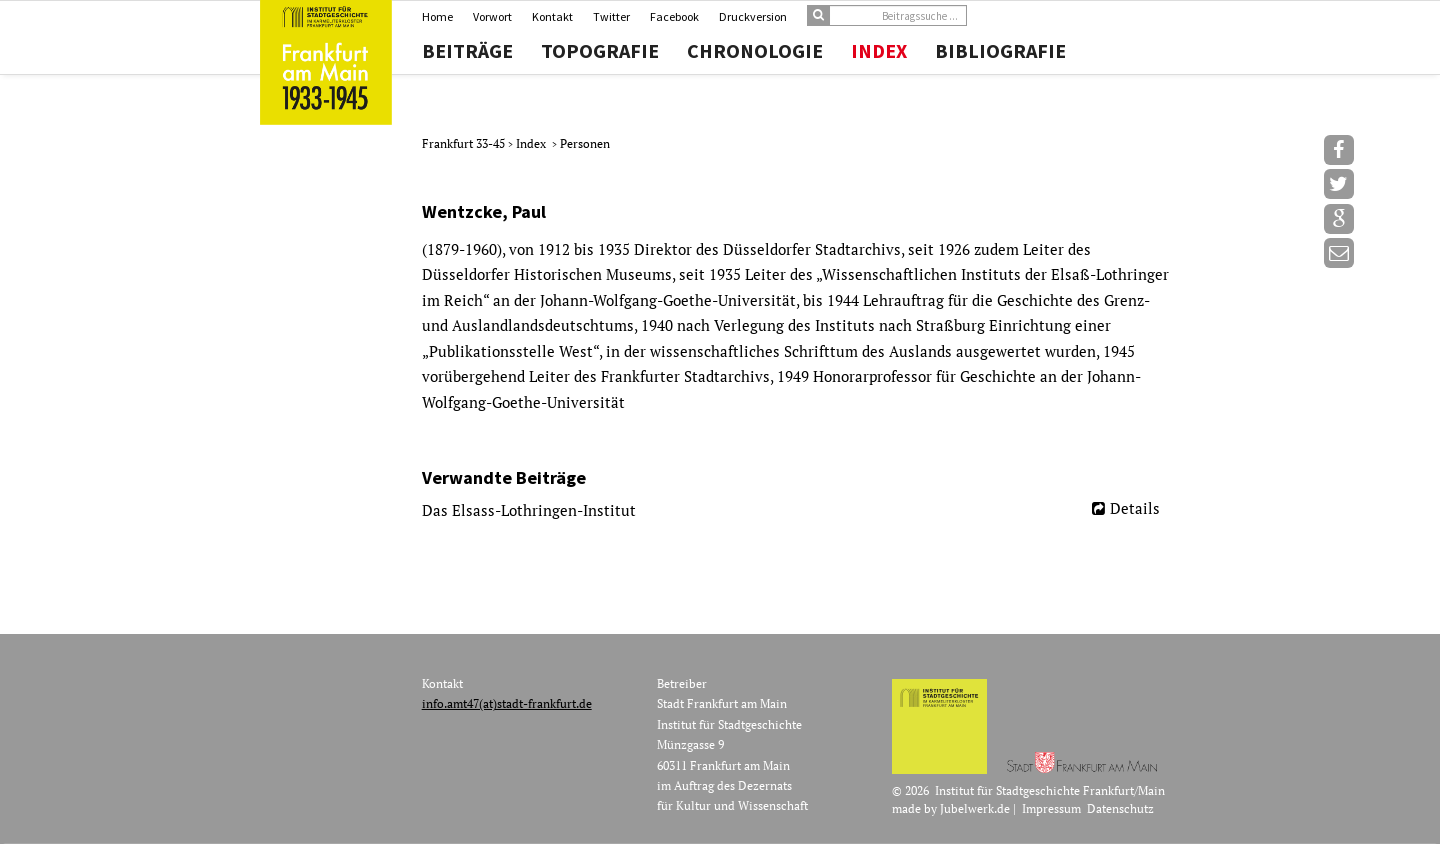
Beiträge (467, 51)
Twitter (611, 16)
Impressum (1051, 808)
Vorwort (492, 16)
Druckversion (753, 16)
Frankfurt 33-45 (465, 143)
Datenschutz (1120, 808)
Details (1135, 508)
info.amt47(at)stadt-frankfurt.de (507, 703)
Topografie (600, 51)
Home (437, 16)
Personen (585, 143)
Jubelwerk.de (975, 808)
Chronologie (755, 51)
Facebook (674, 16)
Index (879, 51)
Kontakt (552, 16)
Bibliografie (1000, 51)
